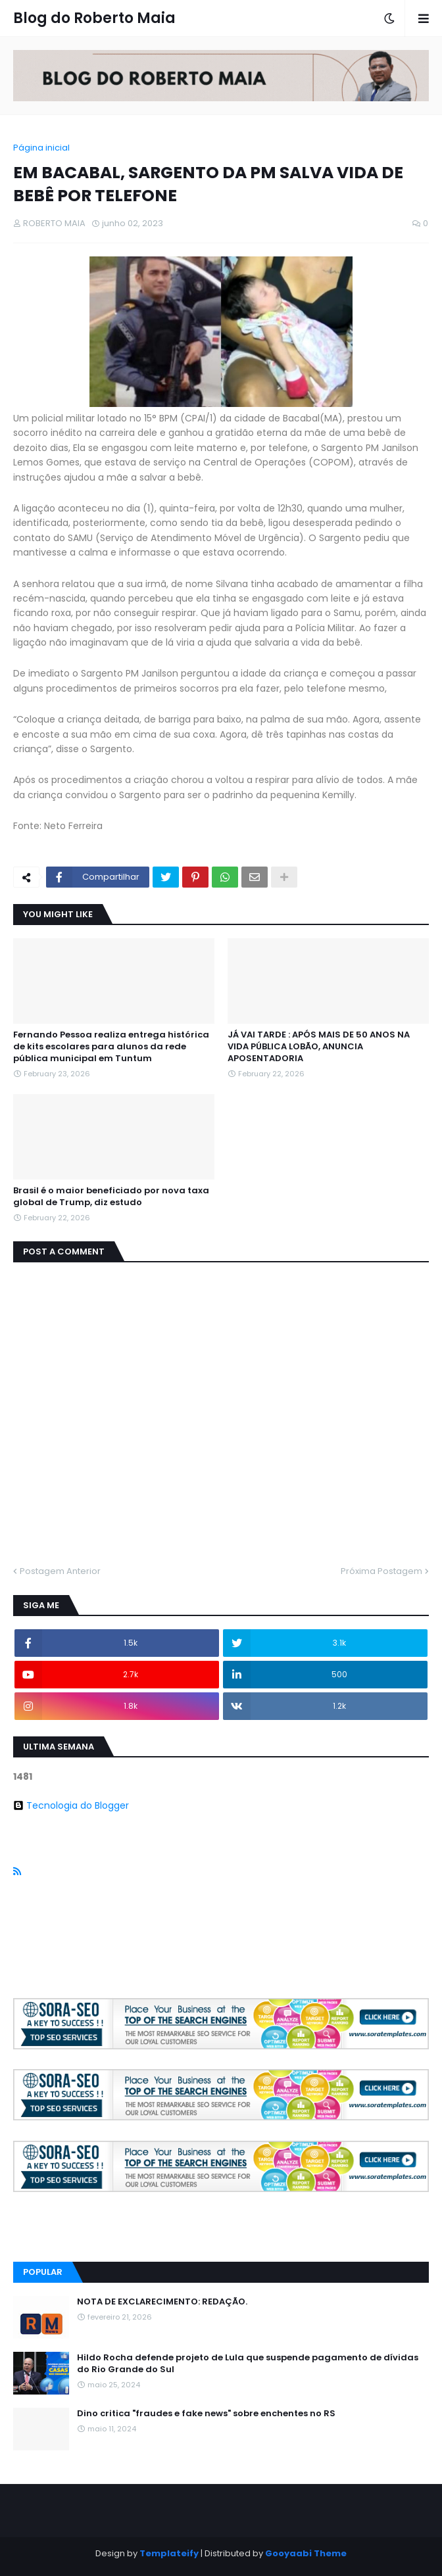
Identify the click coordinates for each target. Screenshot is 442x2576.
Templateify (169, 2553)
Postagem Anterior (60, 1571)
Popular (42, 2272)
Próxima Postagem (381, 1571)
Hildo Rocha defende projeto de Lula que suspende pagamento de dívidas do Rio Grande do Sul (247, 2363)
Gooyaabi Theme (306, 2553)
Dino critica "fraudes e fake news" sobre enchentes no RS (206, 2414)
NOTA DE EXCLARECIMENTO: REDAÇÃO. (162, 2302)
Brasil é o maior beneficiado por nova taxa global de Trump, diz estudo (111, 1196)
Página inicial (41, 147)
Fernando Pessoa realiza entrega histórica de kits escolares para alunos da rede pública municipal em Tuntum (111, 1046)
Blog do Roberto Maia (94, 18)
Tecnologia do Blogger (71, 1805)
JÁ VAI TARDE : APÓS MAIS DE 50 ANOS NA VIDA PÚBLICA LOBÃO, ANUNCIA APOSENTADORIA (319, 1046)
